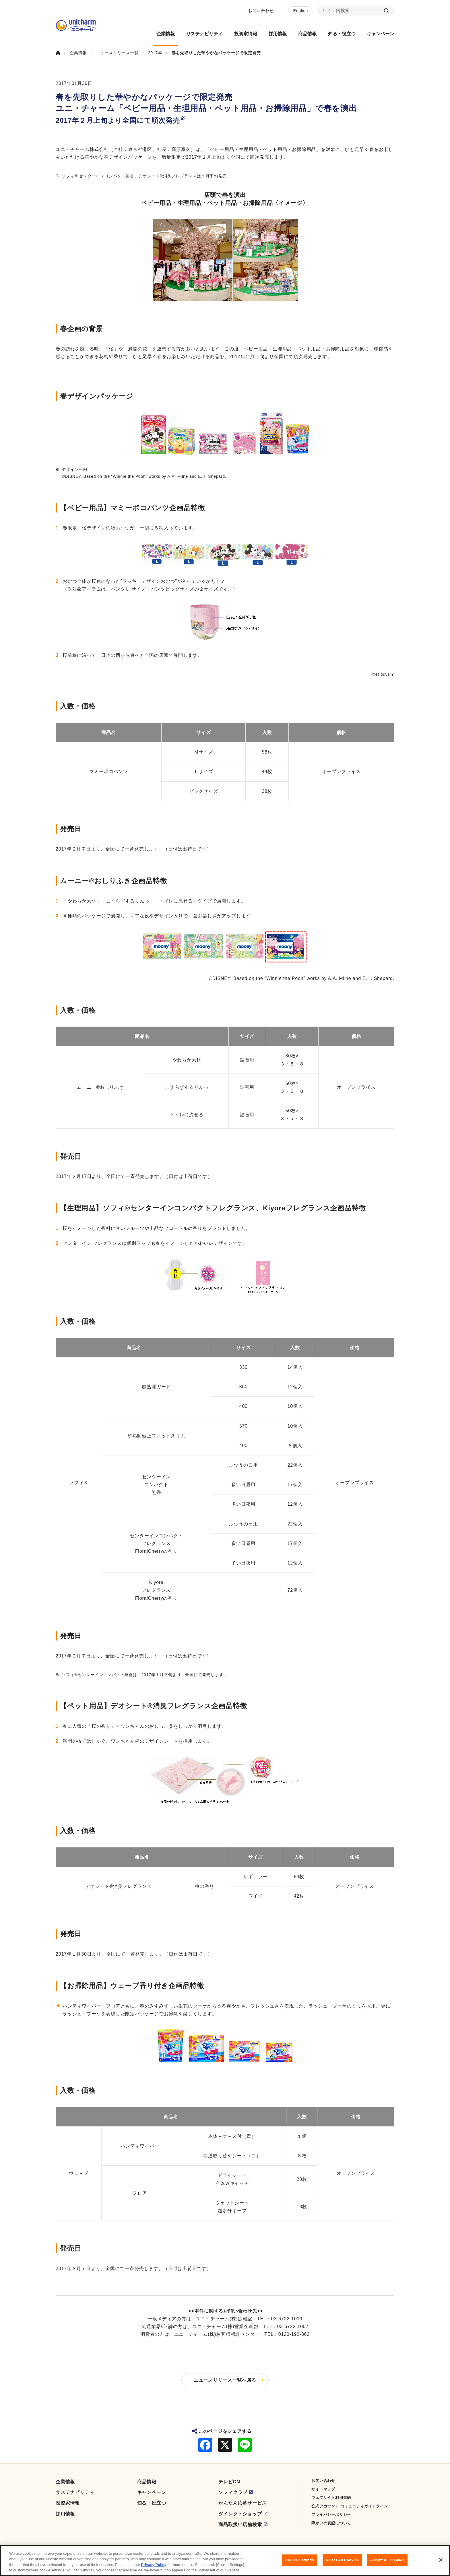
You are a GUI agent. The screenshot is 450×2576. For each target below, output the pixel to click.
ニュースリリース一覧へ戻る (225, 2380)
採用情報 (65, 2513)
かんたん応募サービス (242, 2503)
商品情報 (146, 2481)
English (300, 10)
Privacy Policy (153, 2565)
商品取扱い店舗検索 (240, 2524)
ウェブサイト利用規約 (331, 2497)
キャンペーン (151, 2492)
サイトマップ (323, 2489)
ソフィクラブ (232, 2492)
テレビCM (229, 2481)
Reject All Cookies (342, 2560)
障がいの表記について (331, 2523)
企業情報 (65, 2481)
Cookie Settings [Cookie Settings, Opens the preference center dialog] (299, 2560)
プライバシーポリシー (331, 2514)
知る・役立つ (151, 2503)
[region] (225, 2560)
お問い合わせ (261, 11)
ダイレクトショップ (240, 2513)
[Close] (441, 2560)
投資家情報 (68, 2503)
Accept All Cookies (387, 2560)
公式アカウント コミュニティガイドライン (349, 2506)
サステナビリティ (75, 2492)
